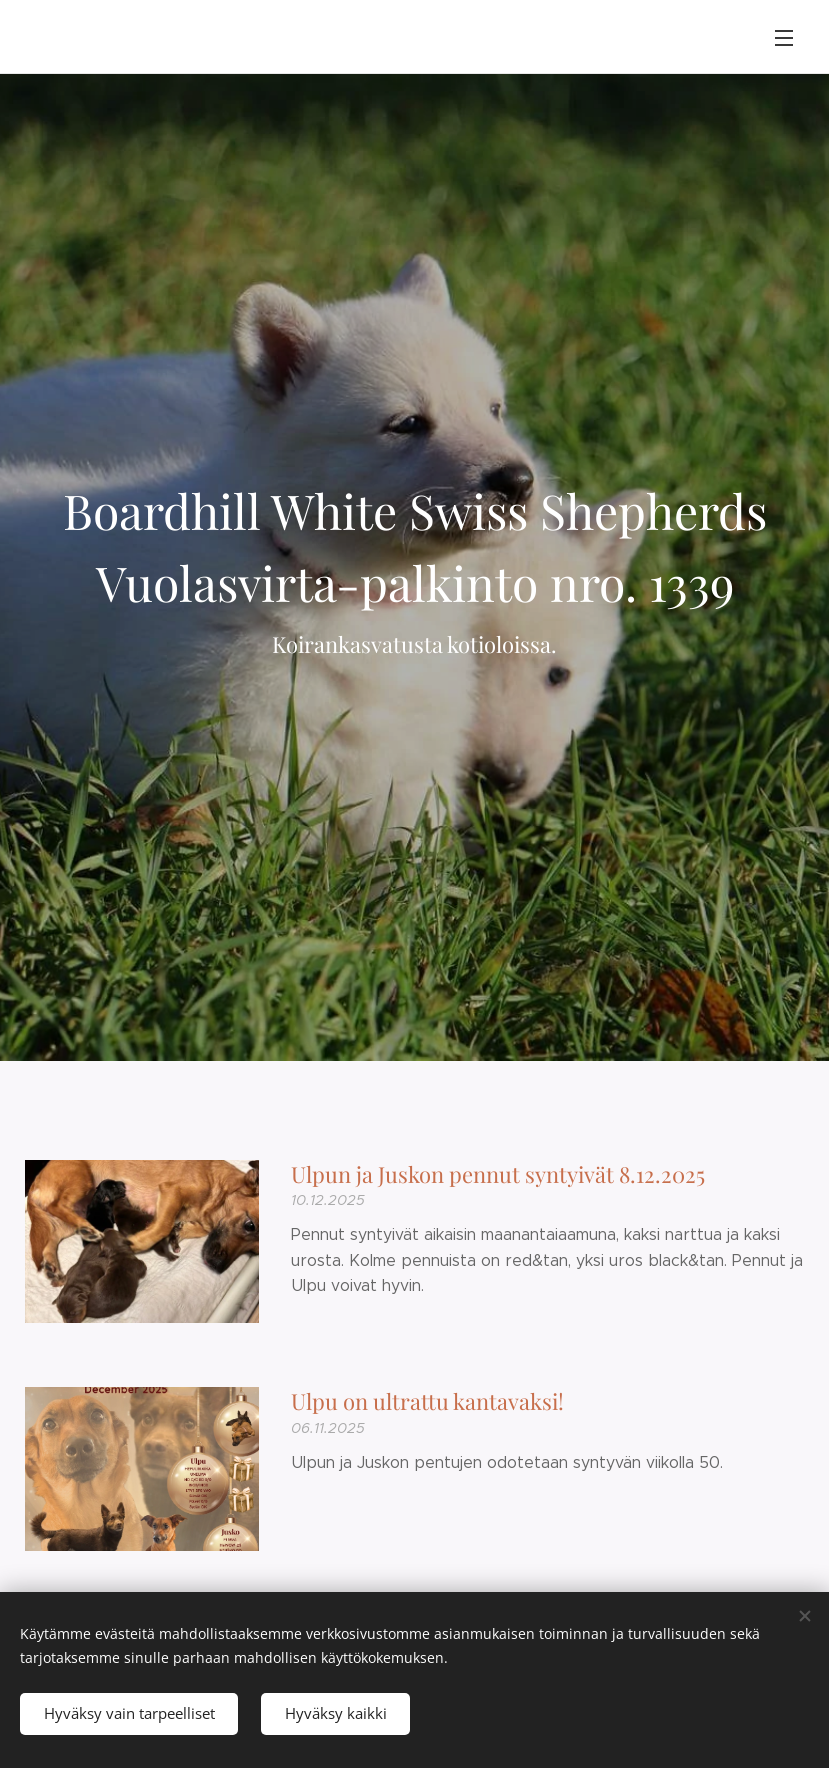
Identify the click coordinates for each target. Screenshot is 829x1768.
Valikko (784, 38)
